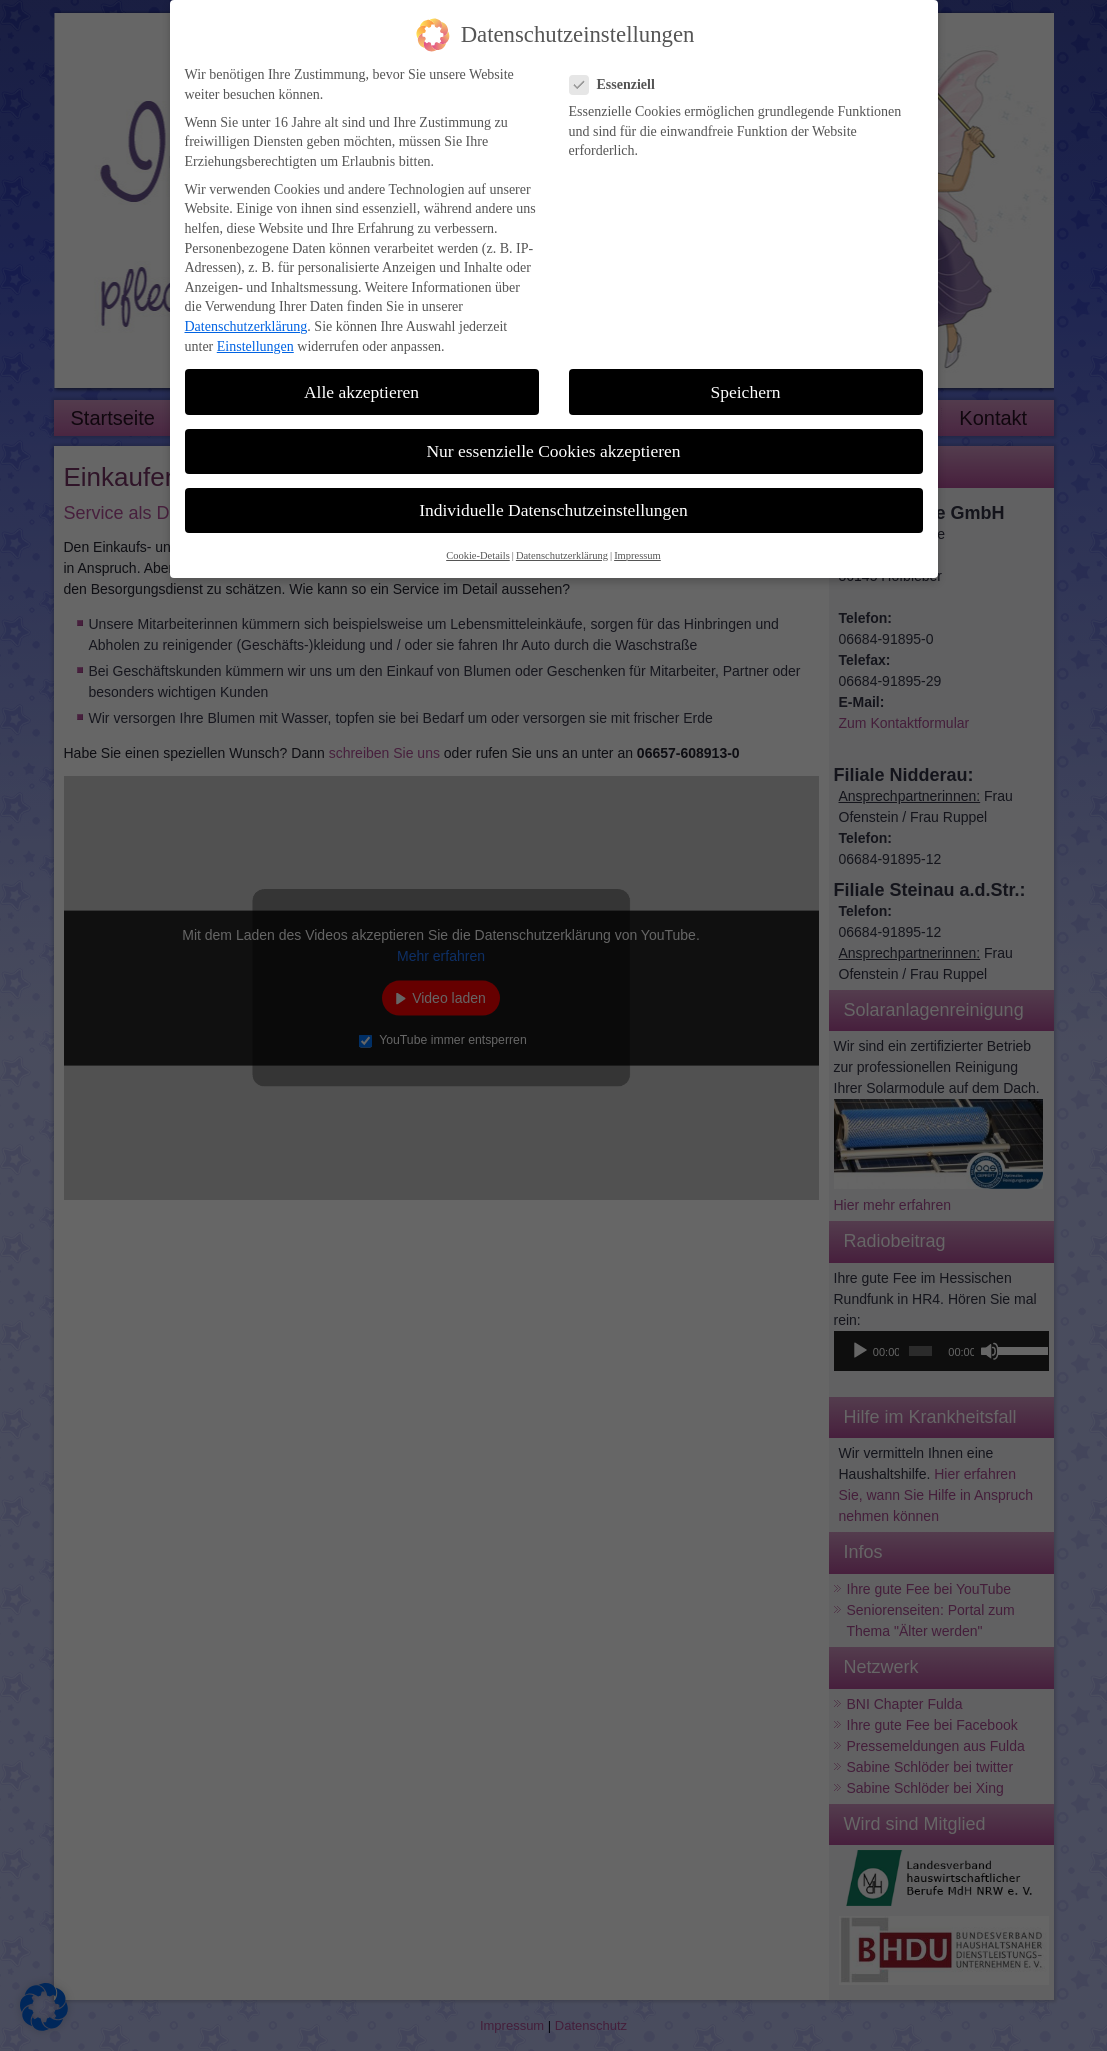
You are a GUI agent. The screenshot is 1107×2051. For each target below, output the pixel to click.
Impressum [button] (637, 543)
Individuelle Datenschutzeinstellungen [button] (553, 498)
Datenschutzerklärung (246, 314)
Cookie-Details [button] (478, 543)
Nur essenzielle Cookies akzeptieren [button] (553, 439)
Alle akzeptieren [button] (361, 380)
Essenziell (620, 72)
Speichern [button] (746, 380)
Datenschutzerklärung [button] (562, 543)
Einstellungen (255, 334)
